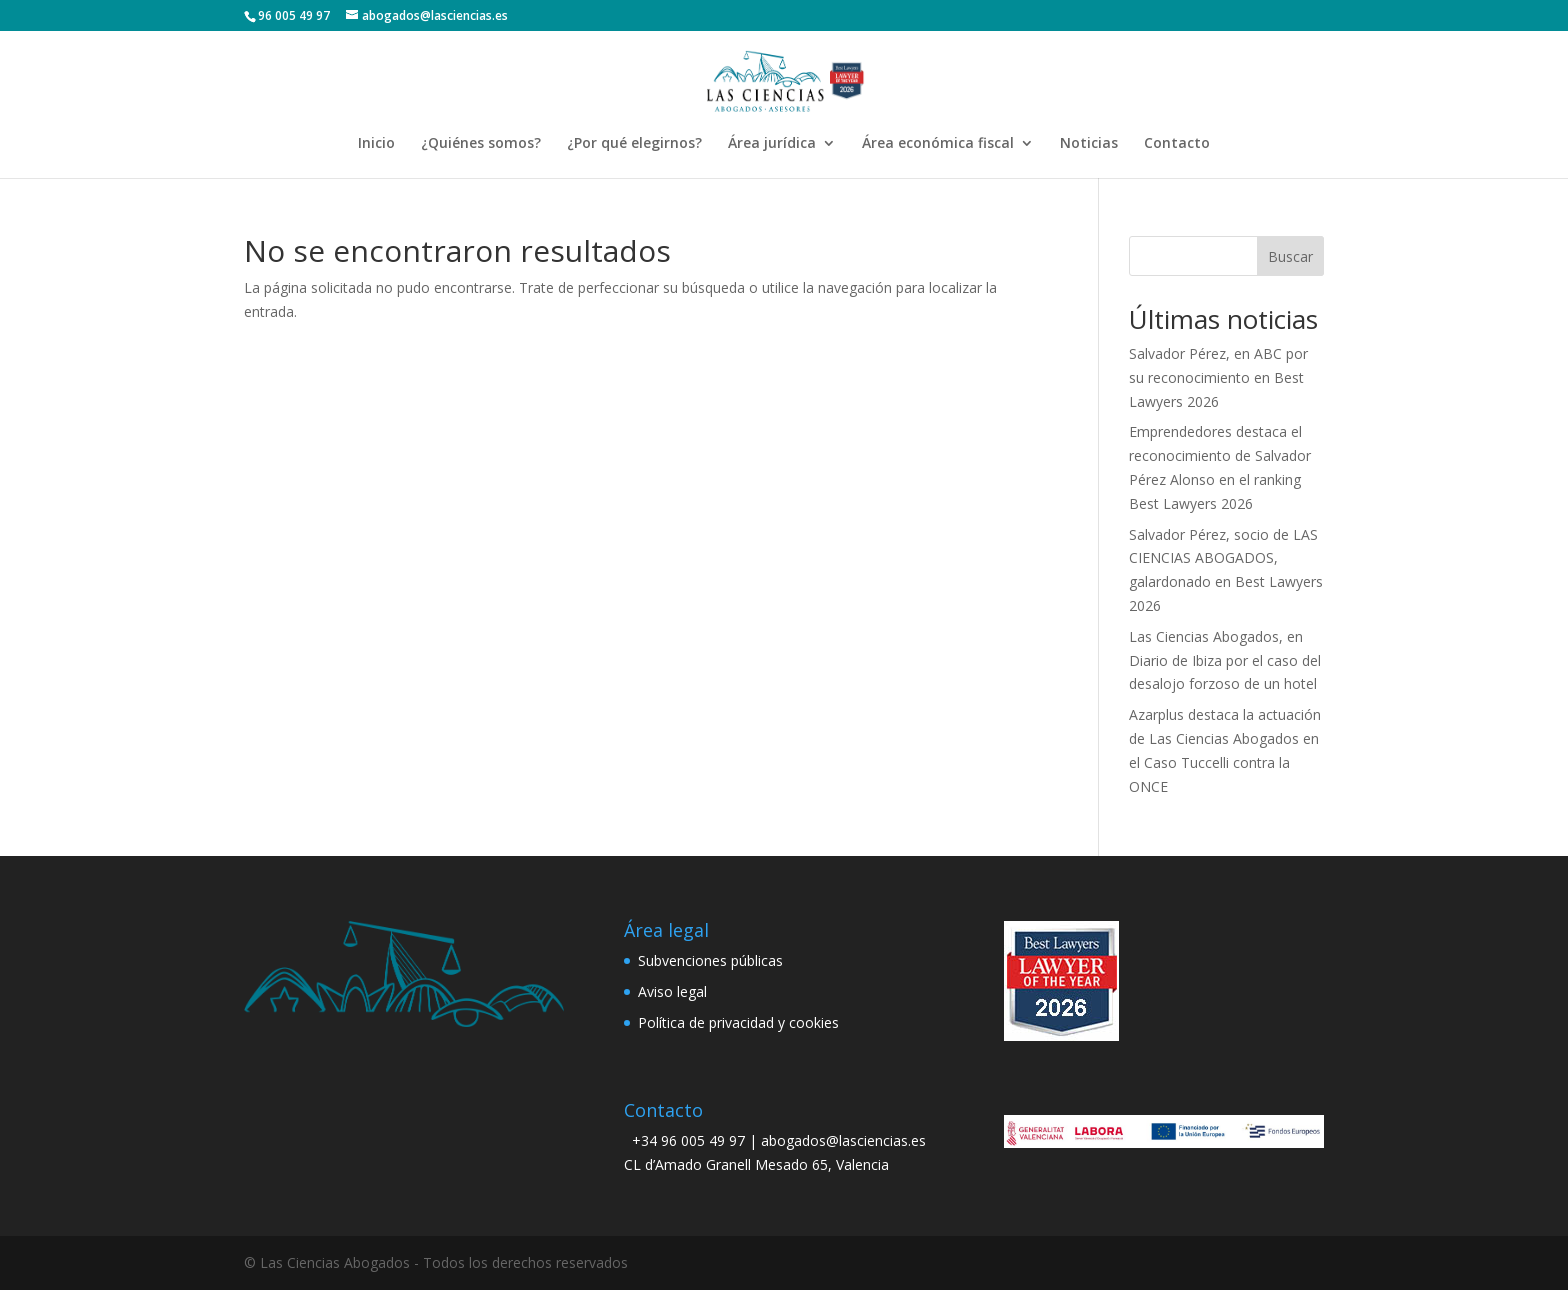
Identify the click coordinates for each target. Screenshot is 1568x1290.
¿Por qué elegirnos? (634, 144)
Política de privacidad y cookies (738, 1022)
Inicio (376, 144)
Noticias (1089, 144)
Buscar (1290, 256)
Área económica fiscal (938, 144)
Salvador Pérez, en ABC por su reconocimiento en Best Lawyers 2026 (1218, 377)
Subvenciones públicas (710, 960)
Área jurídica (772, 144)
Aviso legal (672, 991)
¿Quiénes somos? (481, 144)
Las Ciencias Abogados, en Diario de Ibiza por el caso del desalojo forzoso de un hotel (1225, 660)
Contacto (1177, 144)
